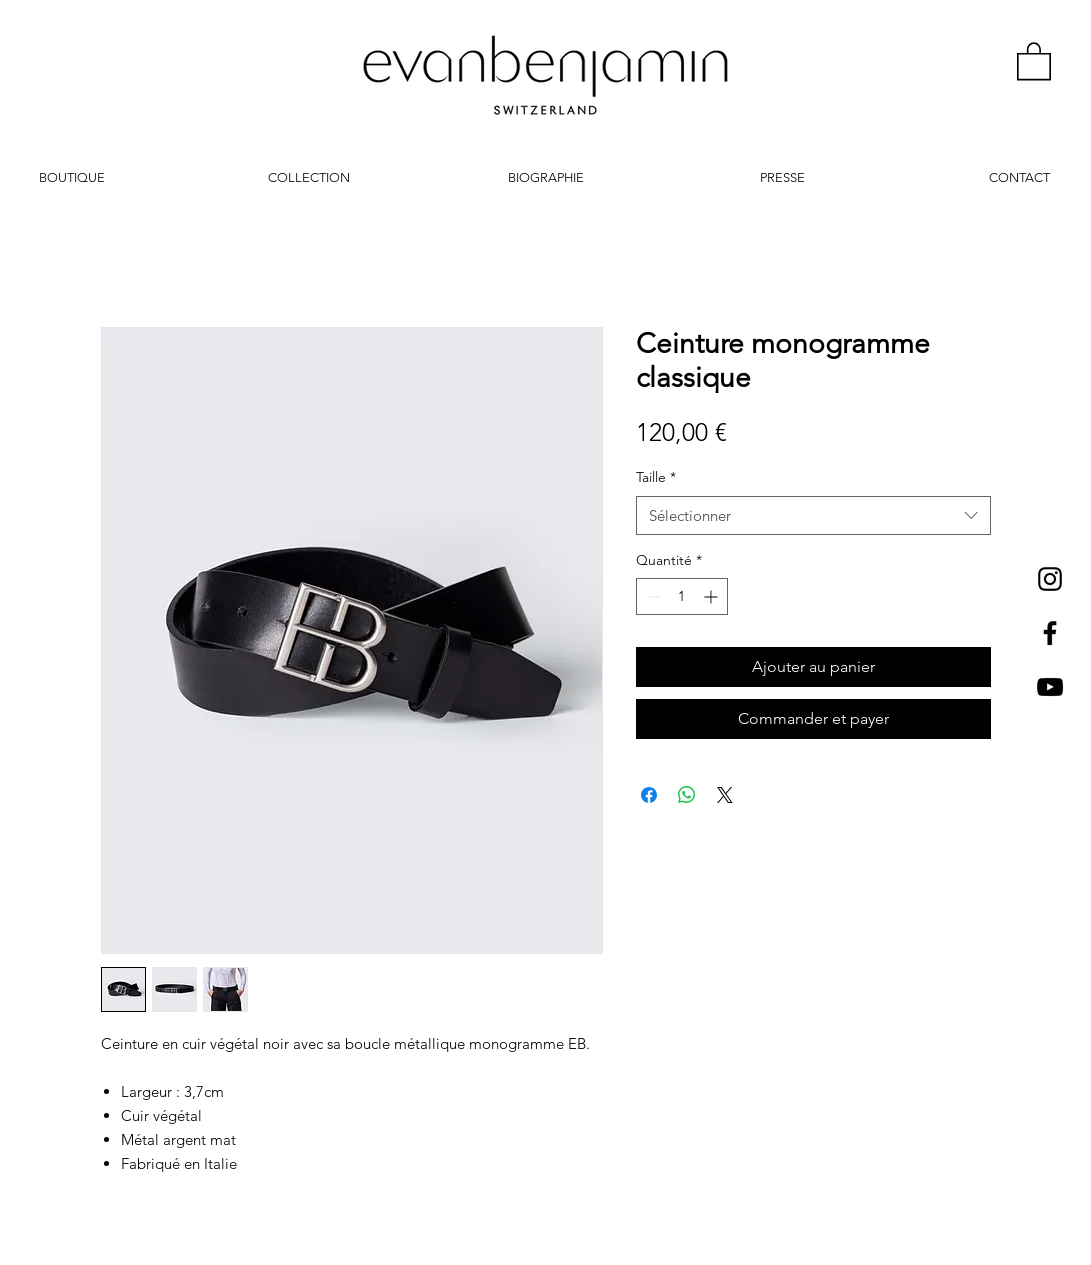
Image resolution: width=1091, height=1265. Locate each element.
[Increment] (712, 596)
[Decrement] (651, 596)
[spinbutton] (682, 596)
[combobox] (813, 515)
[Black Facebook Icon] (1050, 633)
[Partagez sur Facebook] (649, 795)
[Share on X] (725, 795)
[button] (1034, 60)
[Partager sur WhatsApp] (687, 795)
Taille (656, 477)
